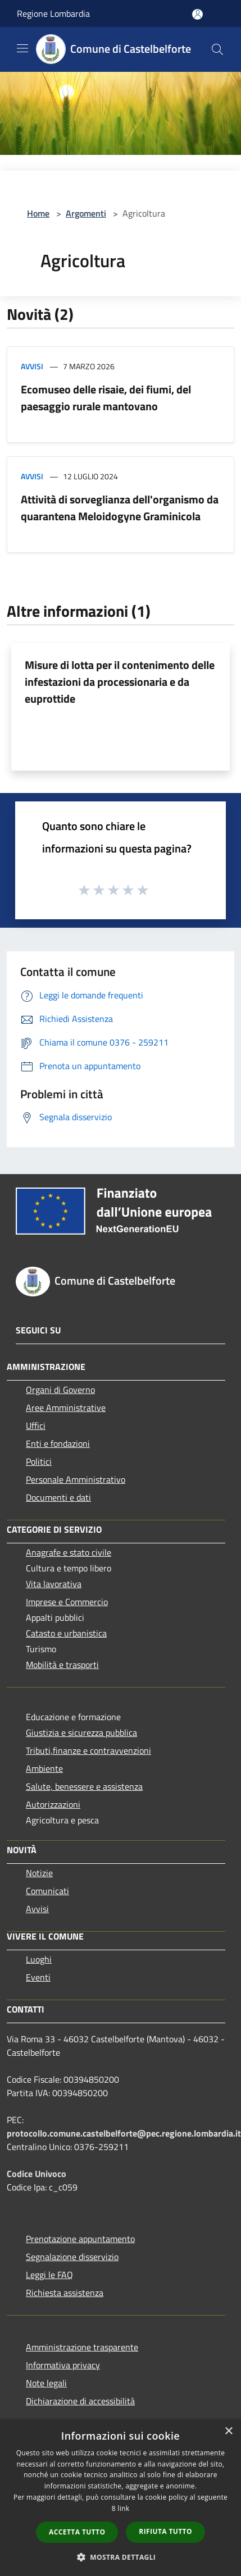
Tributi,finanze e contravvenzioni (88, 1750)
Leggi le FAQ (49, 2274)
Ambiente (44, 1768)
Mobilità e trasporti (62, 1664)
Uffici (36, 1425)
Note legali (46, 2383)
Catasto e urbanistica (66, 1633)
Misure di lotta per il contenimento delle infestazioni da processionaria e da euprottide (120, 681)
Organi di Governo (60, 1389)
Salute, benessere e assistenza (84, 1786)
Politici (39, 1461)
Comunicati (47, 1890)
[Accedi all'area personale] (197, 14)
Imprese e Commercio (67, 1601)
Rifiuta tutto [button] (165, 2531)
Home (38, 213)
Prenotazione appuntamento (80, 2238)
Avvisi (32, 366)
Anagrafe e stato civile (68, 1552)
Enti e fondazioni (58, 1443)
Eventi (38, 1977)
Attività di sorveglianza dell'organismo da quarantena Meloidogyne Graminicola (120, 508)
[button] (120, 2557)
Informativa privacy (63, 2365)
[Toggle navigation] (22, 48)
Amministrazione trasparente (82, 2347)
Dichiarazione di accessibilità (80, 2401)
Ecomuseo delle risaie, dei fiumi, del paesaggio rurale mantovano (106, 398)
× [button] (228, 2431)
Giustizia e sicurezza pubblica (81, 1732)
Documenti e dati (58, 1497)
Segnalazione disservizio (72, 2256)
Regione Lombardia (53, 13)
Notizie (39, 1873)
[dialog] (120, 2497)
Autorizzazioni (53, 1804)
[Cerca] (217, 49)
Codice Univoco (36, 2173)
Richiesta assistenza (64, 2292)
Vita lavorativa (53, 1583)
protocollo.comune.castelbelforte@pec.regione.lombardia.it (124, 2133)
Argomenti (86, 213)
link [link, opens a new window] (123, 2508)
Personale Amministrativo (75, 1479)
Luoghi (39, 1959)
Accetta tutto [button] (77, 2532)
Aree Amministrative (66, 1407)
